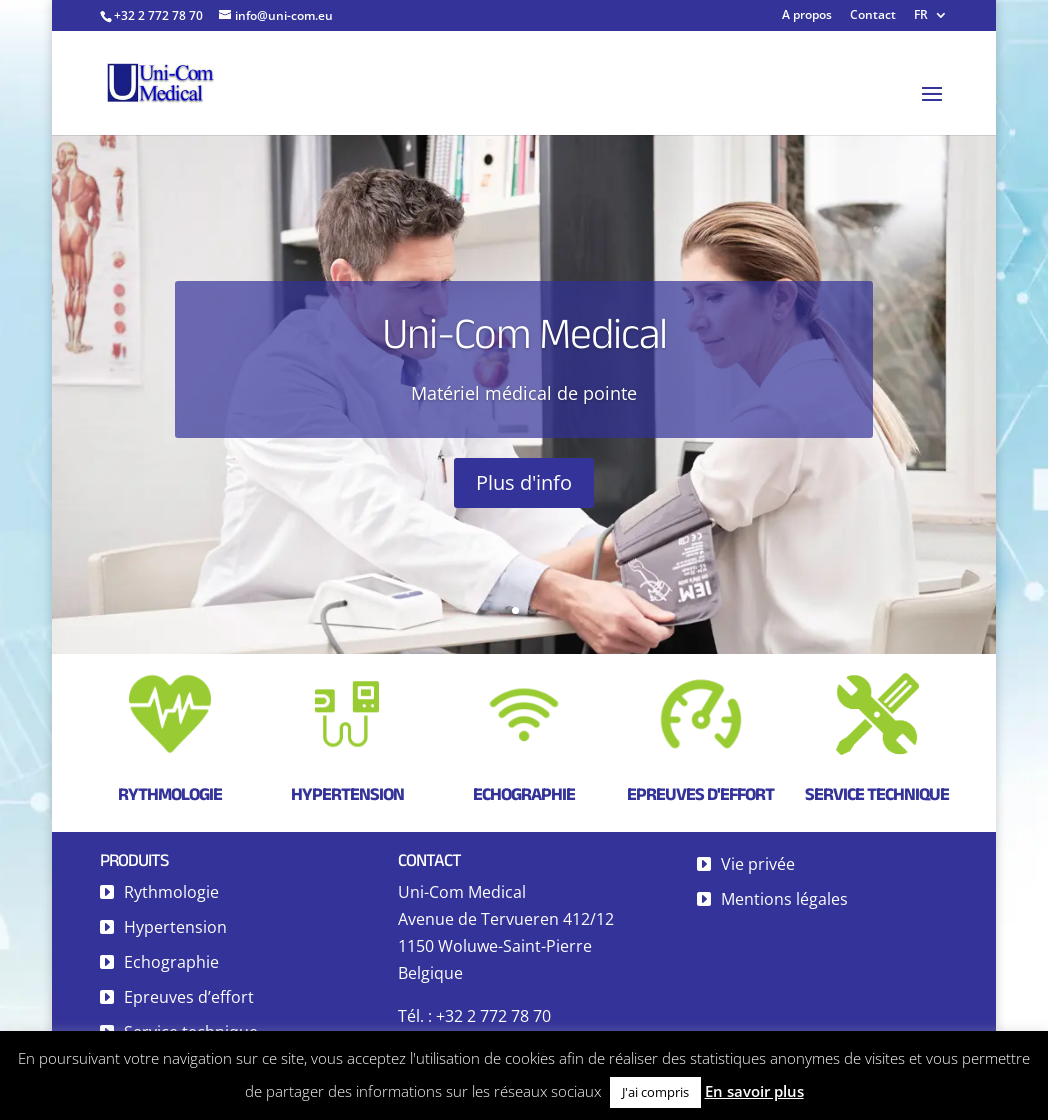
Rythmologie (170, 794)
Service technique (877, 794)
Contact (873, 16)
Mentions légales (784, 899)
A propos (807, 16)
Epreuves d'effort (700, 794)
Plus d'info (524, 489)
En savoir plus (754, 1091)
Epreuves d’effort (189, 997)
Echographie (524, 794)
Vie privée (758, 864)
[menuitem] (931, 19)
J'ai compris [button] (655, 1092)
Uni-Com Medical (524, 339)
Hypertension (347, 794)
